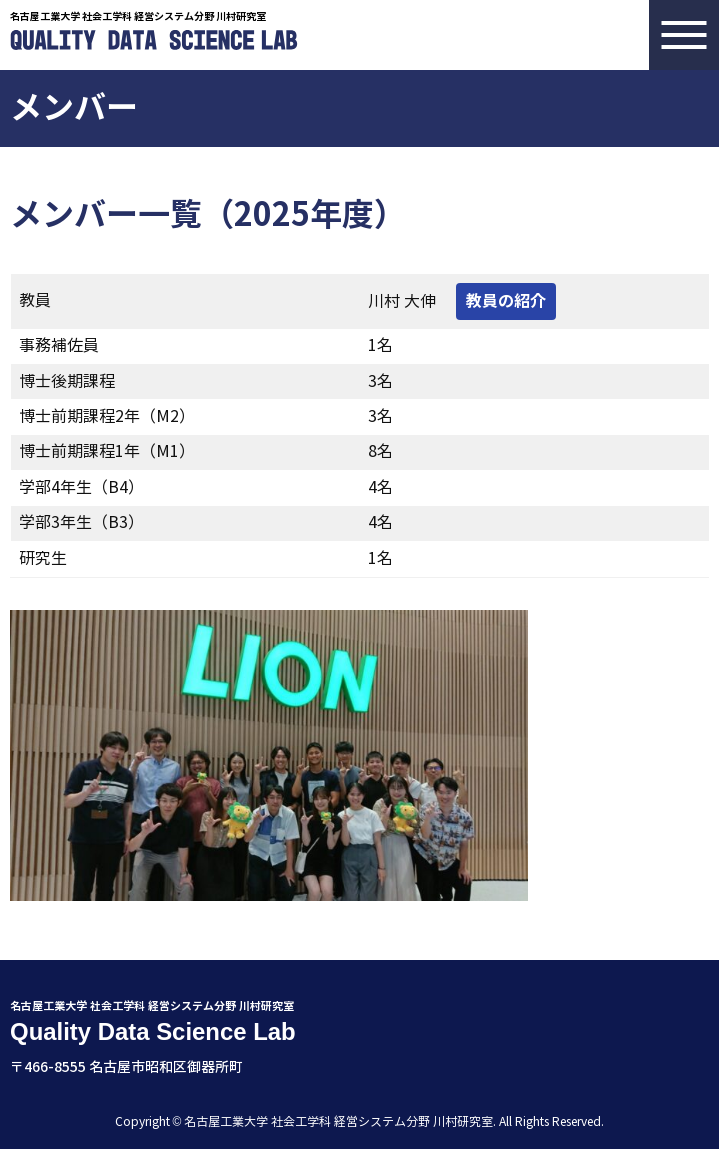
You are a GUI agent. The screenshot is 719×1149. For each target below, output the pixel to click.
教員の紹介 (506, 301)
